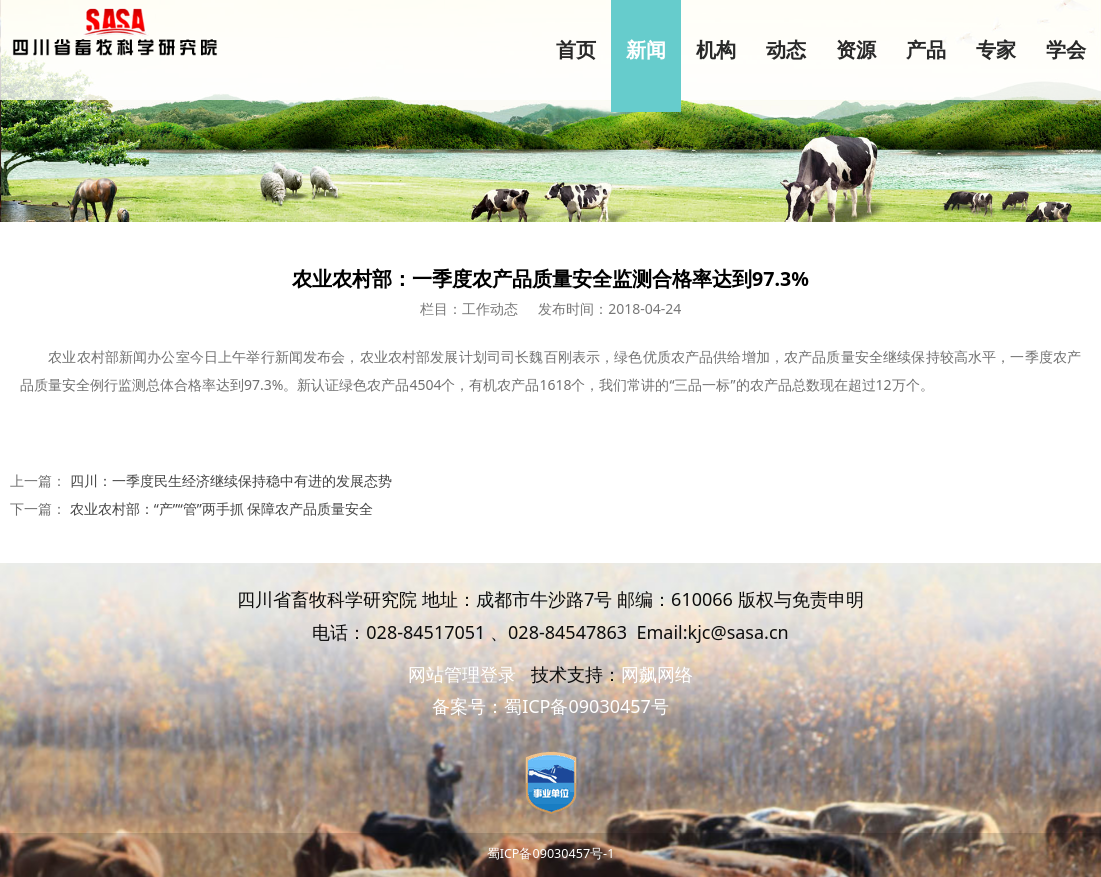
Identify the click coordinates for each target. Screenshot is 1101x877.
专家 (996, 50)
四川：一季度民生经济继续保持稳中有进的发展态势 (231, 480)
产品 (926, 50)
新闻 (646, 50)
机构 (716, 50)
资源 (856, 50)
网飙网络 (657, 674)
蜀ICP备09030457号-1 (551, 853)
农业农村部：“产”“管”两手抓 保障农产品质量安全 (222, 508)
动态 (786, 50)
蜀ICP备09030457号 (586, 706)
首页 (576, 50)
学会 (1066, 50)
